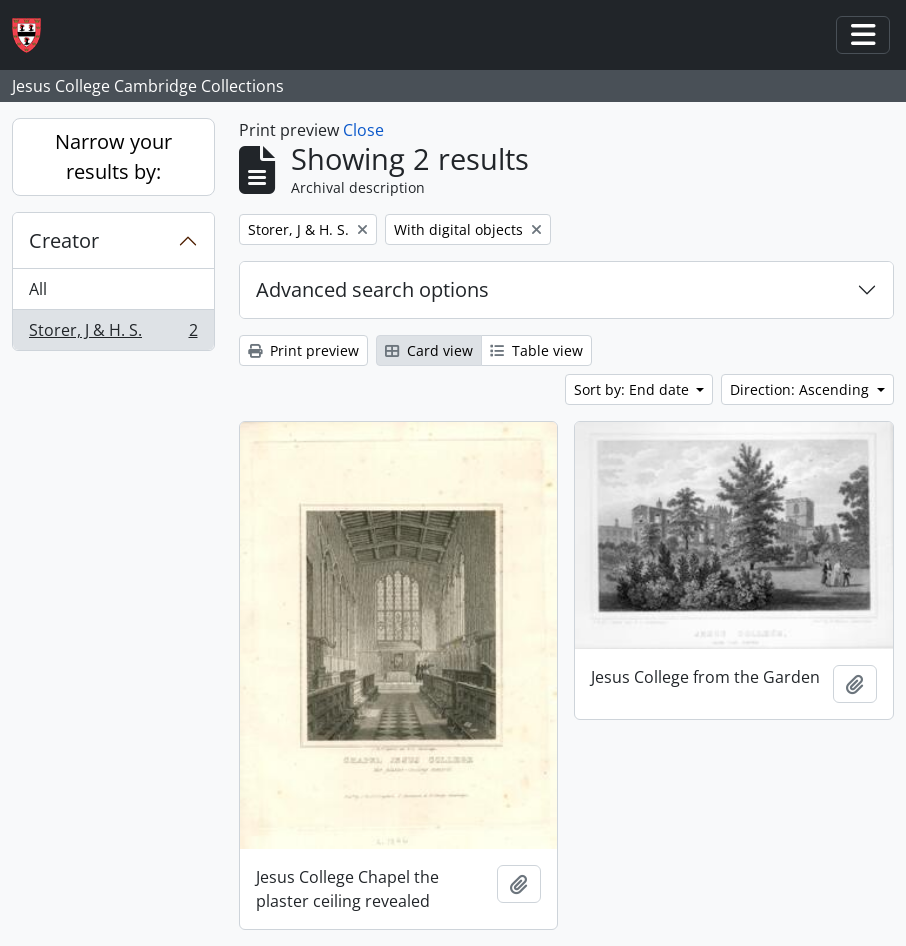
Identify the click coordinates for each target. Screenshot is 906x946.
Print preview (303, 350)
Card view (429, 350)
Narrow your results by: (113, 156)
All (38, 289)
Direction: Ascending (801, 389)
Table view (536, 350)
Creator (64, 240)
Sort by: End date (633, 389)
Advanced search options (372, 289)
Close (363, 130)
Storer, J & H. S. (113, 334)
